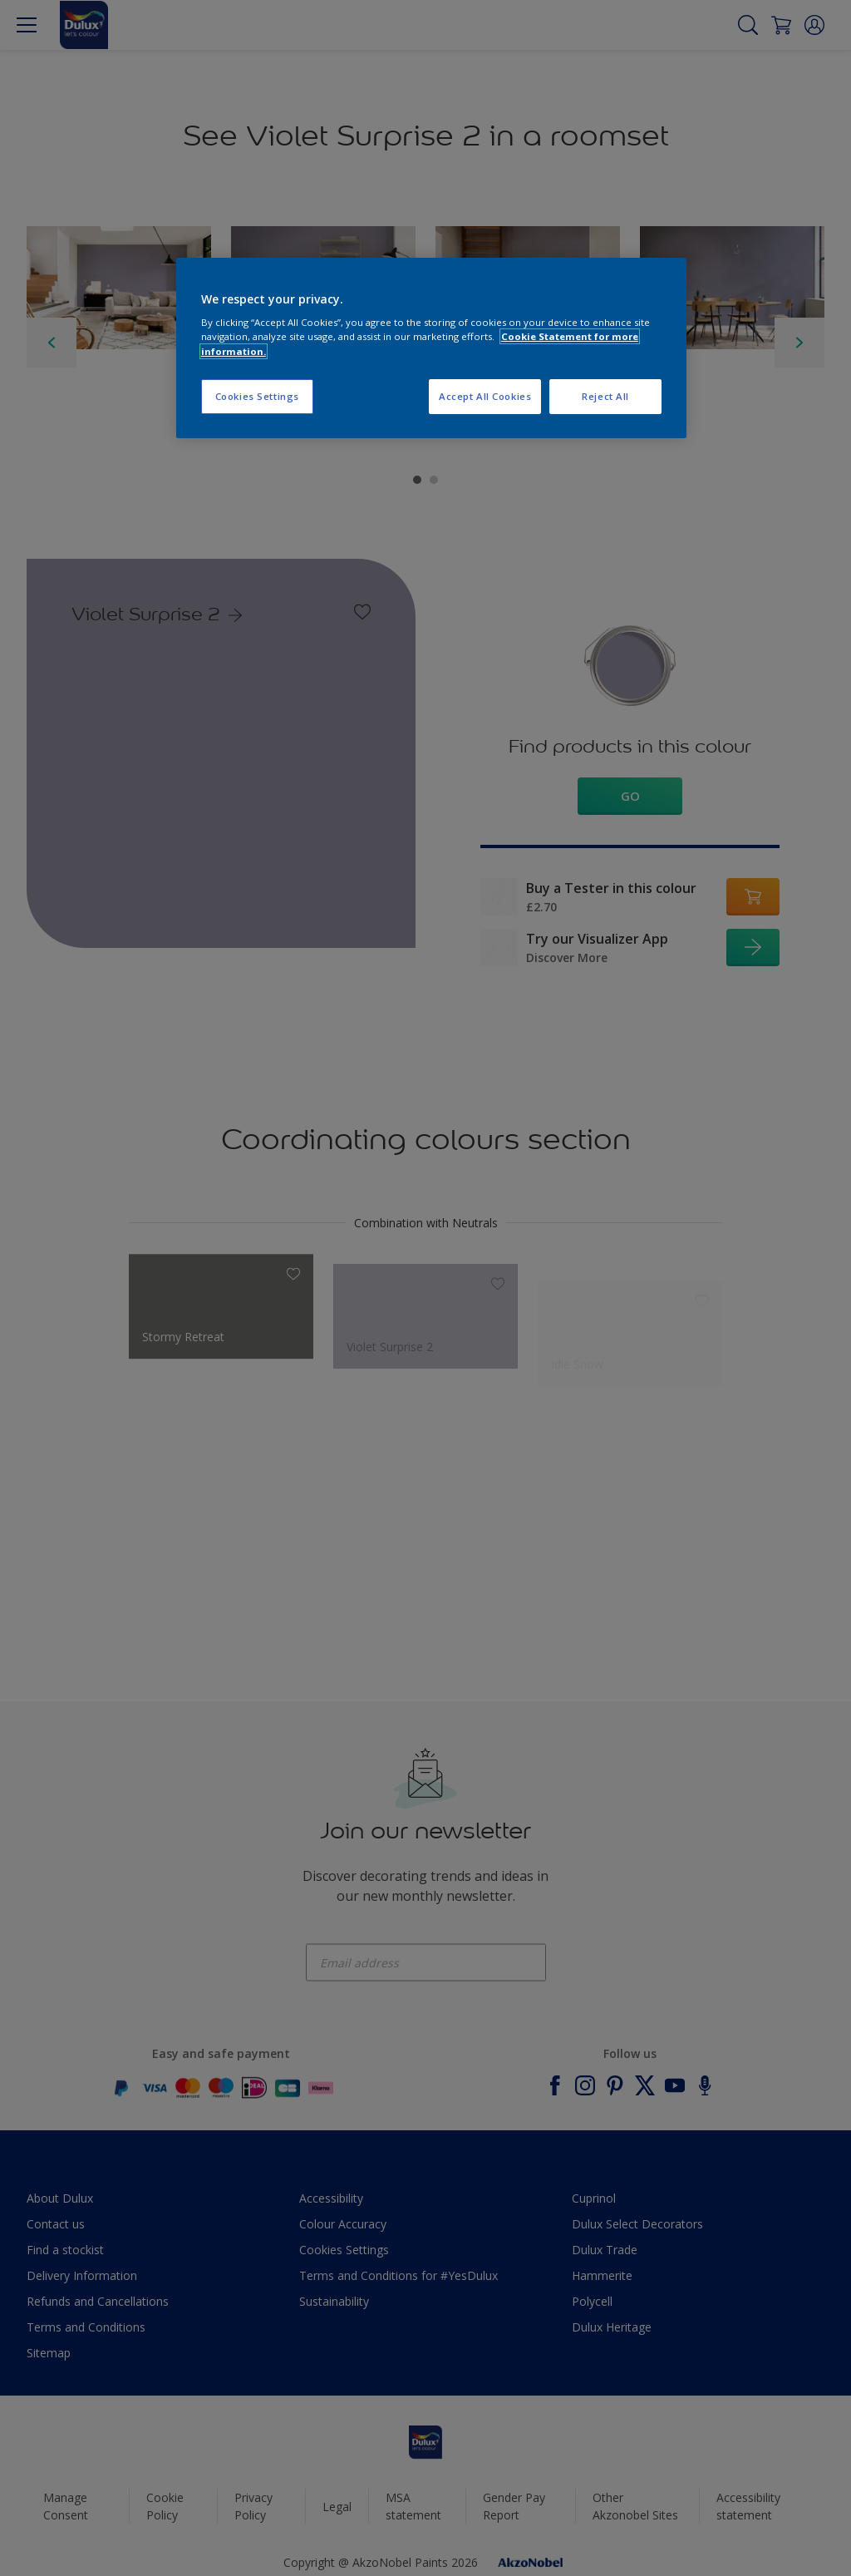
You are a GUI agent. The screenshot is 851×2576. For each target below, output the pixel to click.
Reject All (605, 396)
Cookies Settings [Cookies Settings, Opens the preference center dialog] (257, 396)
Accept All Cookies (485, 396)
